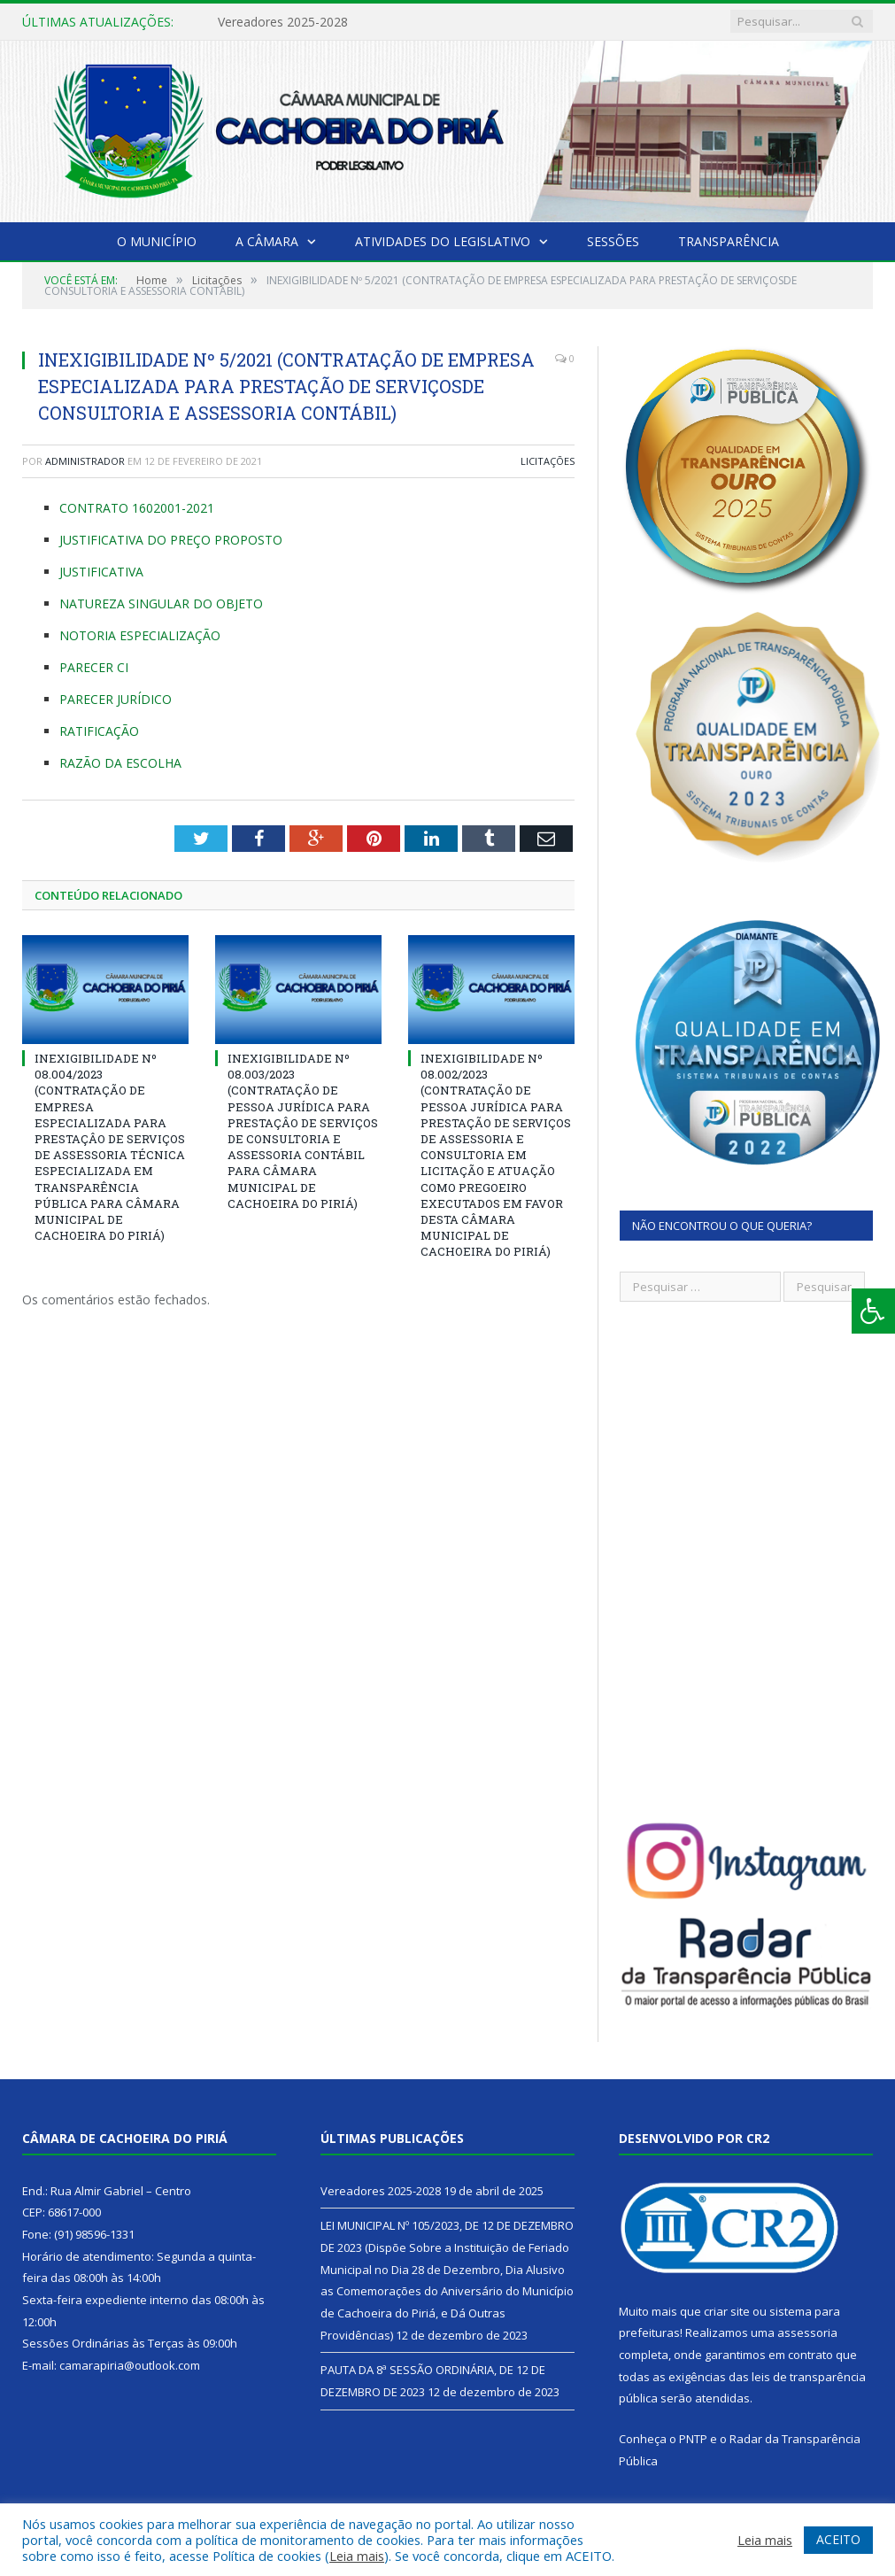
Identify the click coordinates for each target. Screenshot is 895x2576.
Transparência (728, 241)
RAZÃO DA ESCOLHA (120, 762)
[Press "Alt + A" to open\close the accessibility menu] (873, 1311)
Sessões (613, 241)
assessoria (807, 2332)
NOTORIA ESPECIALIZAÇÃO (139, 635)
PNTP (693, 2439)
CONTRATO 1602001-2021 (136, 507)
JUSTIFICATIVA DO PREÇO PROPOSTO (170, 539)
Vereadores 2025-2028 (283, 22)
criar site (727, 2311)
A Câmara (266, 241)
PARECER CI (93, 667)
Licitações (548, 461)
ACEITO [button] (838, 2539)
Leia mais (356, 2555)
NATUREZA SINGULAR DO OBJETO (161, 603)
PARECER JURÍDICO (115, 699)
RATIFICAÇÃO (99, 731)
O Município (157, 241)
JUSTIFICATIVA (101, 571)
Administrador (85, 461)
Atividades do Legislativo (442, 241)
